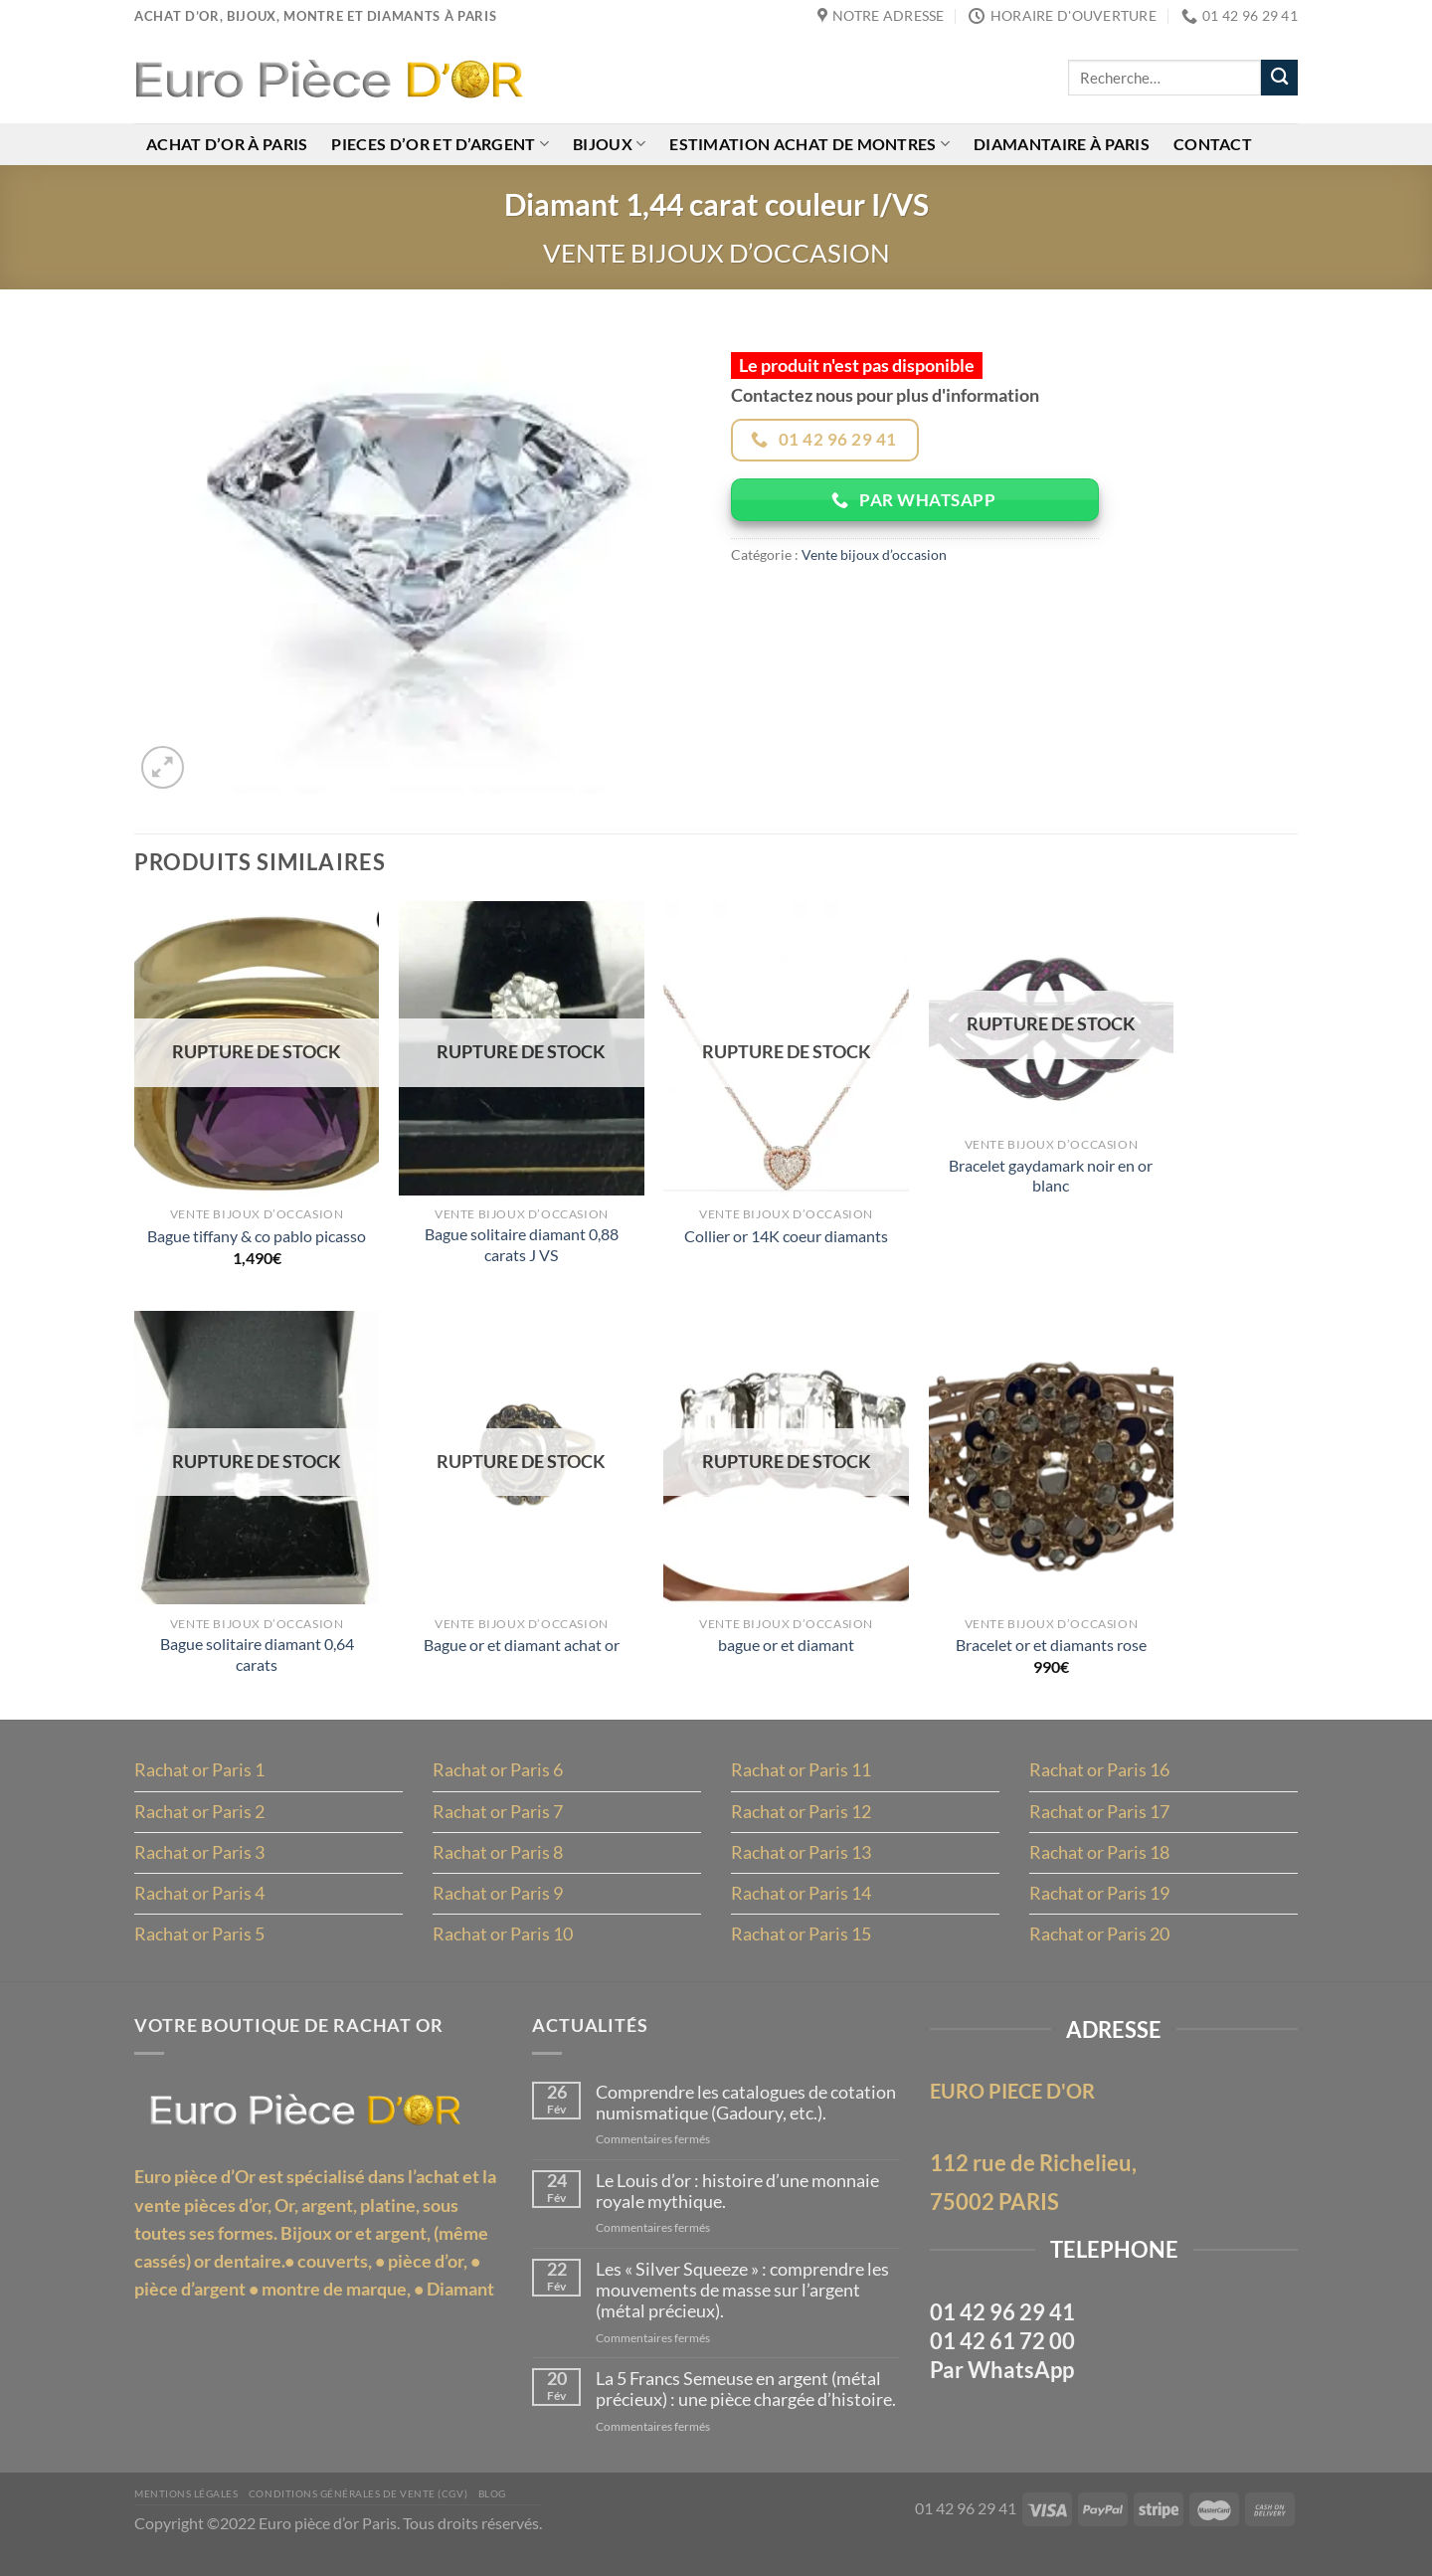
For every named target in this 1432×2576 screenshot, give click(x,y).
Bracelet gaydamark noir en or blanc (1051, 1180)
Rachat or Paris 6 (498, 1781)
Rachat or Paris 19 (1099, 1907)
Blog (512, 2517)
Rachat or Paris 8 (498, 1865)
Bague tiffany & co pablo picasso (256, 1239)
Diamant (460, 2310)
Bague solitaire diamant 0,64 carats (257, 1663)
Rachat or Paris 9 (498, 1907)
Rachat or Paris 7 (498, 1823)
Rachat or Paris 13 (801, 1865)
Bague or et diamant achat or (522, 1653)
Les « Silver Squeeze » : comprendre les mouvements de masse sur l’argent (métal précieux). (744, 2310)
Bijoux (611, 144)
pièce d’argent (190, 2310)
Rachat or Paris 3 (199, 1865)
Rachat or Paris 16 (1099, 1781)
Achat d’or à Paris (227, 144)
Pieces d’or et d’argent (441, 144)
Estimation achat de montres (812, 144)
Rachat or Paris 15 (801, 1948)
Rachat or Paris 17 (1099, 1823)
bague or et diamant (786, 1653)
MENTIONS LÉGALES (189, 2517)
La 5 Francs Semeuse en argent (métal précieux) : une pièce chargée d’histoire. (748, 2412)
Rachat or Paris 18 (1099, 1865)
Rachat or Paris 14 (801, 1907)
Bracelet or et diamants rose (1051, 1653)
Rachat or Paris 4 (199, 1907)
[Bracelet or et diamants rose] (1051, 1465)
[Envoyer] (1279, 78)
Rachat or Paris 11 (801, 1781)
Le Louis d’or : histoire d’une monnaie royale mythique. (739, 2210)
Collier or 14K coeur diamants (786, 1239)
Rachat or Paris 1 (199, 1781)
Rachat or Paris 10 (503, 1948)
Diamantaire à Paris (1065, 144)
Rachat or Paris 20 (1099, 1948)
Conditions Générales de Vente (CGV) (370, 2517)
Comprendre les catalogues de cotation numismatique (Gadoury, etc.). (748, 2120)
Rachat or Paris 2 (199, 1823)
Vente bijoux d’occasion (716, 255)
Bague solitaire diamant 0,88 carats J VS (522, 1250)
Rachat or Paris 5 (199, 1948)
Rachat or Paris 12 (801, 1823)
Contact (1216, 144)
